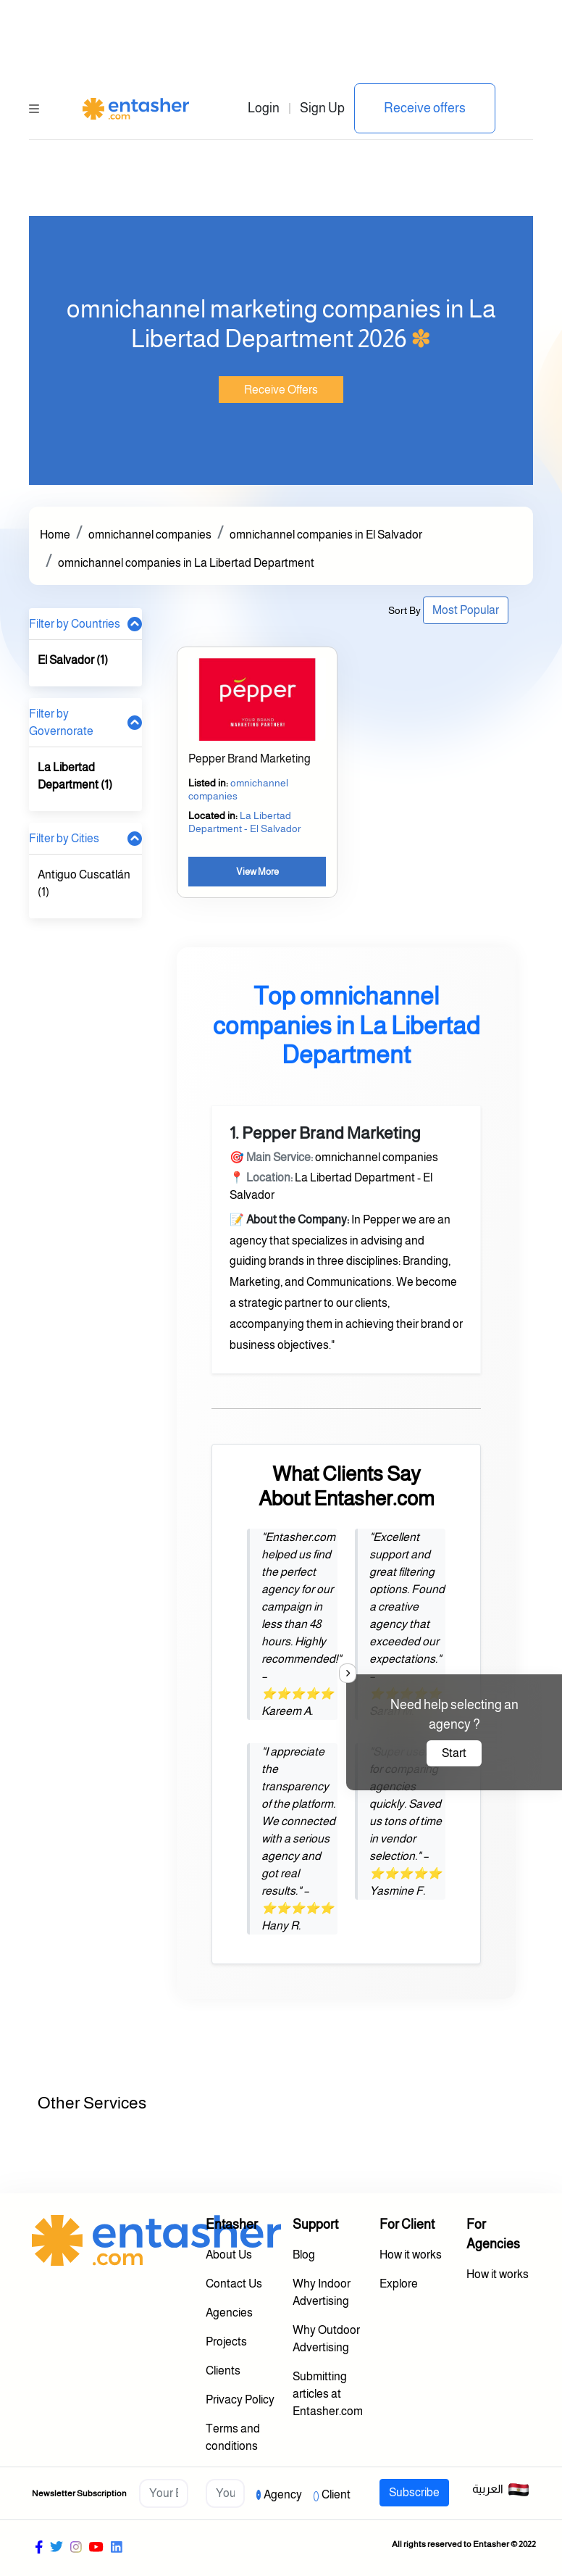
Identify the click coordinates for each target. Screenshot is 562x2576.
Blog (304, 2254)
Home (55, 534)
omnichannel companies (149, 534)
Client (336, 2494)
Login (264, 108)
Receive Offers (281, 389)
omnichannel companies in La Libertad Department (186, 563)
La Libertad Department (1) (75, 776)
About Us (229, 2254)
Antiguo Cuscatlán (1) (84, 883)
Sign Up (322, 108)
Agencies (229, 2312)
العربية (500, 2490)
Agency (283, 2494)
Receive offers (425, 108)
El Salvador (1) (73, 660)
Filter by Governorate (61, 722)
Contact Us (234, 2283)
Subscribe (414, 2492)
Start (454, 1753)
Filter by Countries (74, 624)
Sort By (404, 610)
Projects (226, 2341)
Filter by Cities (64, 838)
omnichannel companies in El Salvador (326, 534)
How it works (410, 2254)
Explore (398, 2283)
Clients (223, 2370)
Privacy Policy (240, 2399)
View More (257, 871)
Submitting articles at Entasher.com (328, 2393)
